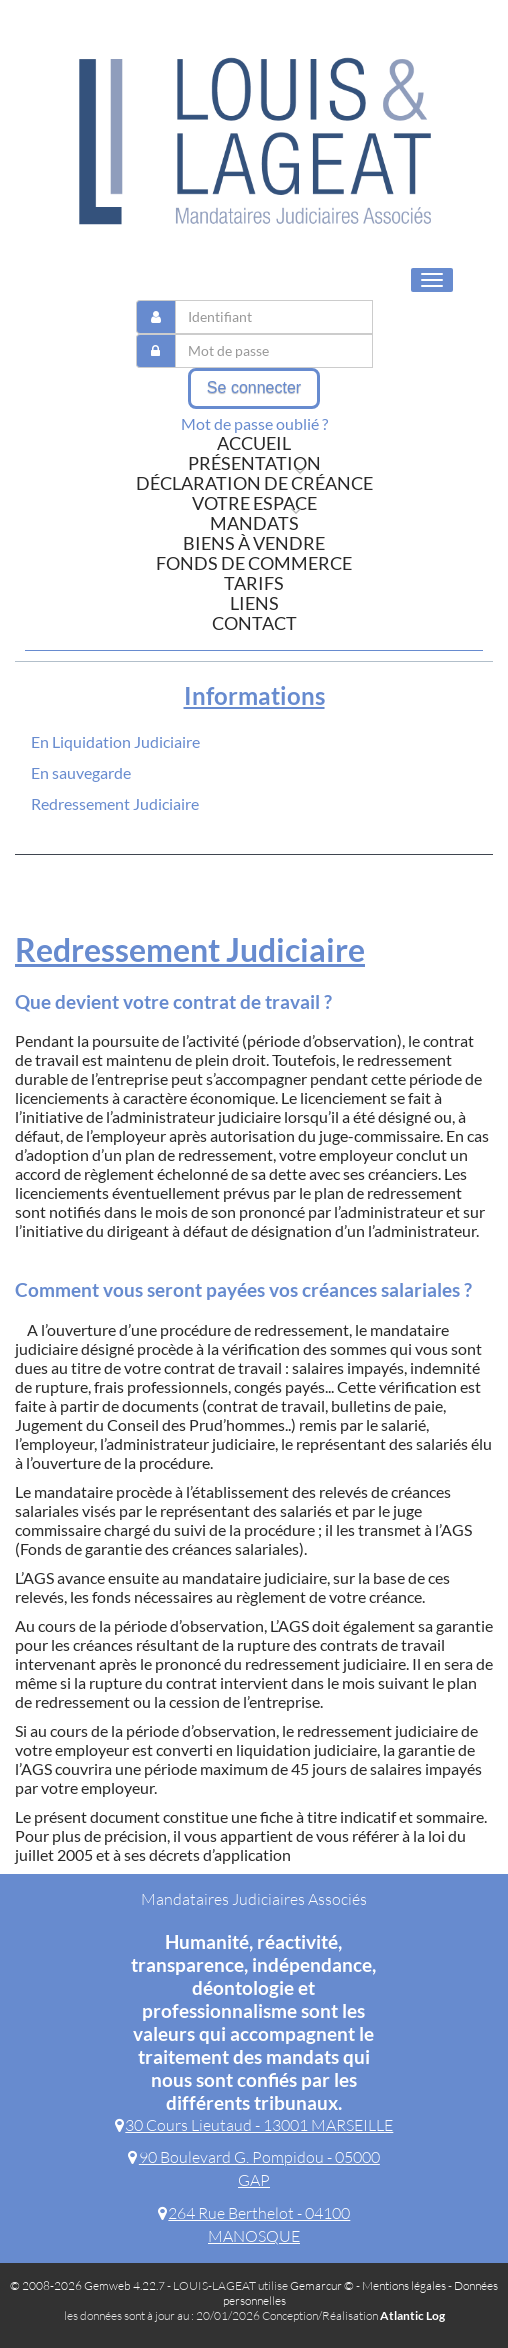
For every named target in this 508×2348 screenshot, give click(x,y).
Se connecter (254, 387)
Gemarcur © (322, 2285)
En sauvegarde (81, 772)
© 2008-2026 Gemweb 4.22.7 (87, 2285)
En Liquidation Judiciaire (115, 741)
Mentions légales (404, 2285)
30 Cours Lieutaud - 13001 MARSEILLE (254, 2125)
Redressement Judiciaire (115, 803)
